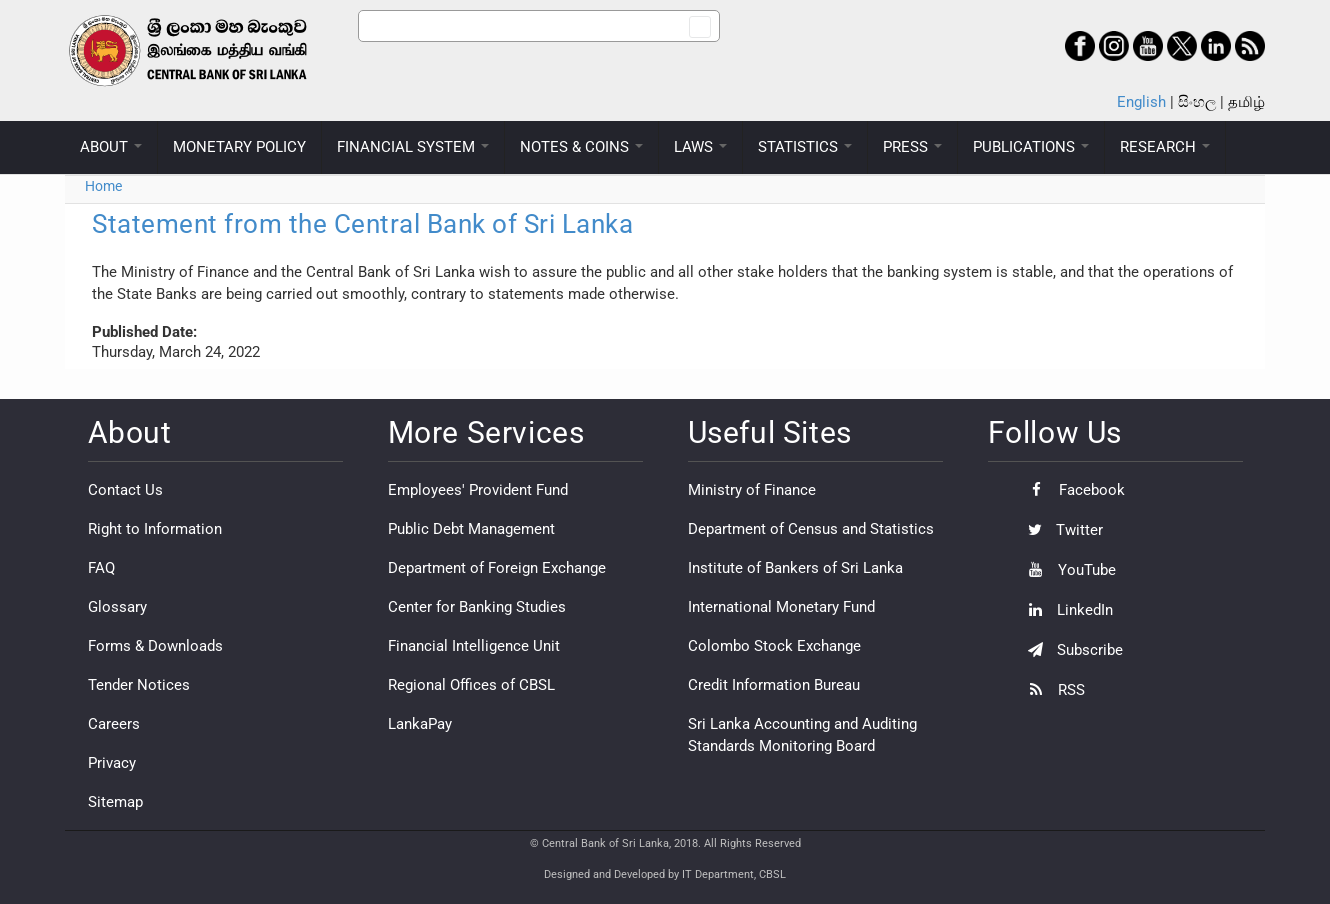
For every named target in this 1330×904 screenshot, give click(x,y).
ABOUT (111, 147)
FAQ (101, 568)
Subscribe (1070, 650)
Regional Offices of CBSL (471, 685)
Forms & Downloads (155, 646)
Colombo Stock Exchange (774, 646)
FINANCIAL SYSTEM (413, 147)
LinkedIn (1065, 610)
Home (103, 186)
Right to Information (155, 529)
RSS (1051, 690)
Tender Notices (139, 685)
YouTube (1067, 570)
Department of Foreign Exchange (497, 568)
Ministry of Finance (752, 490)
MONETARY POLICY (239, 147)
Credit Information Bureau (774, 685)
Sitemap (115, 802)
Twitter (1060, 530)
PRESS (912, 147)
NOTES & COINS (581, 147)
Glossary (117, 607)
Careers (114, 724)
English (1141, 102)
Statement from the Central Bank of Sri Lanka (362, 224)
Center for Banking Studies (477, 607)
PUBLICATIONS (1031, 147)
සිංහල (1197, 102)
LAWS (700, 147)
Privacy (112, 763)
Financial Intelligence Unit (474, 646)
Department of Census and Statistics (811, 529)
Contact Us (125, 490)
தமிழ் (1246, 102)
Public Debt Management (471, 529)
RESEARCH (1165, 147)
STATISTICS (805, 147)
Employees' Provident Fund (478, 490)
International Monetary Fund (781, 607)
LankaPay (420, 724)
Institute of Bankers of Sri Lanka (795, 568)
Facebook (1071, 490)
